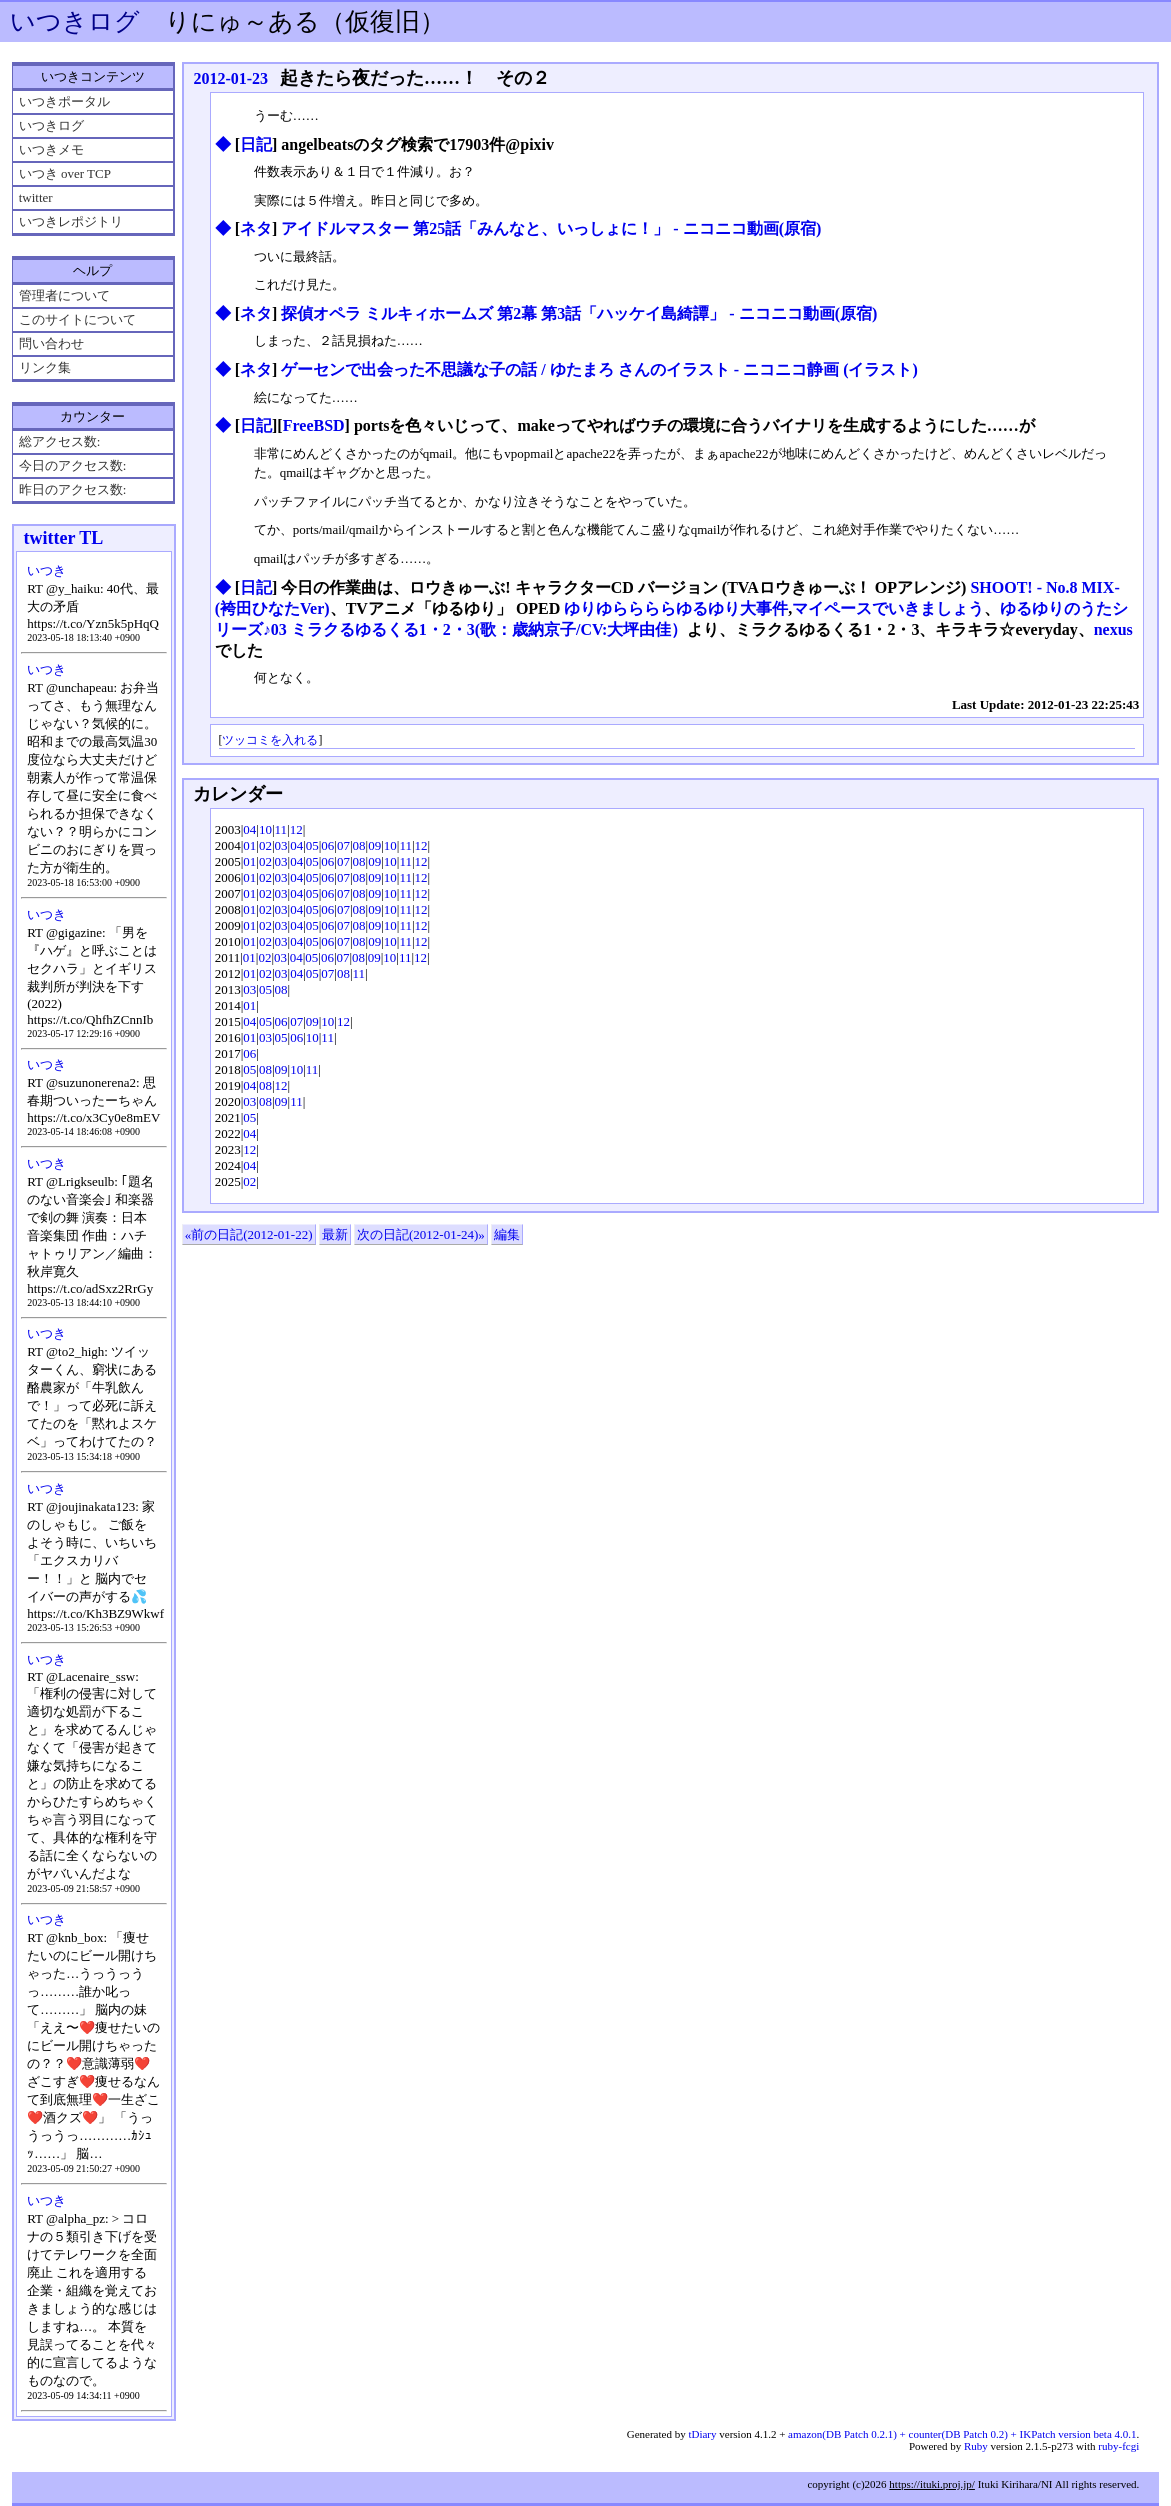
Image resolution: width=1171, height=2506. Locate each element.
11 (281, 829)
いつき (46, 570)
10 (265, 829)
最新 (335, 1234)
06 (327, 845)
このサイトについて (77, 319)
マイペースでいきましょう (888, 608)
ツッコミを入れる (270, 740)
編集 (507, 1234)
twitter (36, 197)
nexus (1113, 629)
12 (296, 829)
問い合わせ (51, 343)
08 (359, 845)
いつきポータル (64, 101)
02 (265, 845)
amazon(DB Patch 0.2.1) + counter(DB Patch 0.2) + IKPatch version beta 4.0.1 (962, 2434)
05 (312, 845)
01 (249, 845)
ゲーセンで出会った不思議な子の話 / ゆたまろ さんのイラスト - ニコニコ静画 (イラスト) (599, 369)
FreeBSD (314, 425)
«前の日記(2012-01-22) (249, 1234)
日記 (256, 144)
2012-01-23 (230, 78)
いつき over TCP (65, 173)
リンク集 (45, 367)
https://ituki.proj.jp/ (932, 2484)
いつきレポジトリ (71, 221)
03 (281, 845)
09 (374, 845)
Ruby (976, 2446)
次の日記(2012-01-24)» (421, 1234)
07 (343, 845)
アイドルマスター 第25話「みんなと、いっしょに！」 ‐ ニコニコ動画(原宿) (551, 228)
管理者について (64, 295)
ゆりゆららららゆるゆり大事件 (676, 608)
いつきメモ (51, 149)
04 (249, 829)
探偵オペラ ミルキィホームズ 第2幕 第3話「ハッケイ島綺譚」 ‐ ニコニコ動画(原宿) (579, 313)
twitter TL (63, 538)
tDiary (702, 2434)
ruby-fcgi (1118, 2446)
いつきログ (75, 21)
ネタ (256, 228)
